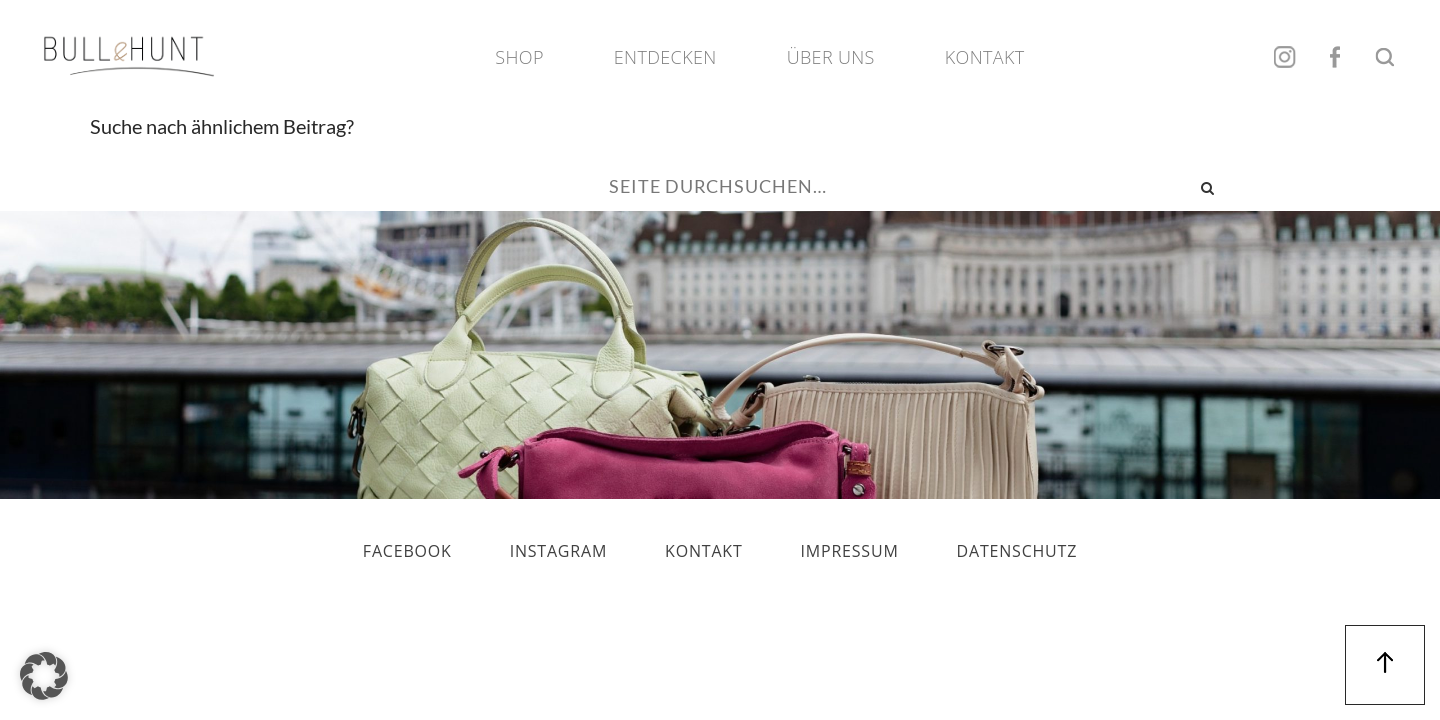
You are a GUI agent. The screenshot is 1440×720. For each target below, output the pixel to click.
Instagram (1285, 57)
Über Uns (831, 57)
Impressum (850, 551)
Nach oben (1385, 665)
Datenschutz (1017, 551)
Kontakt (985, 57)
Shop (519, 57)
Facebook (1335, 57)
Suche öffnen (1385, 57)
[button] (44, 676)
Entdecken (665, 57)
